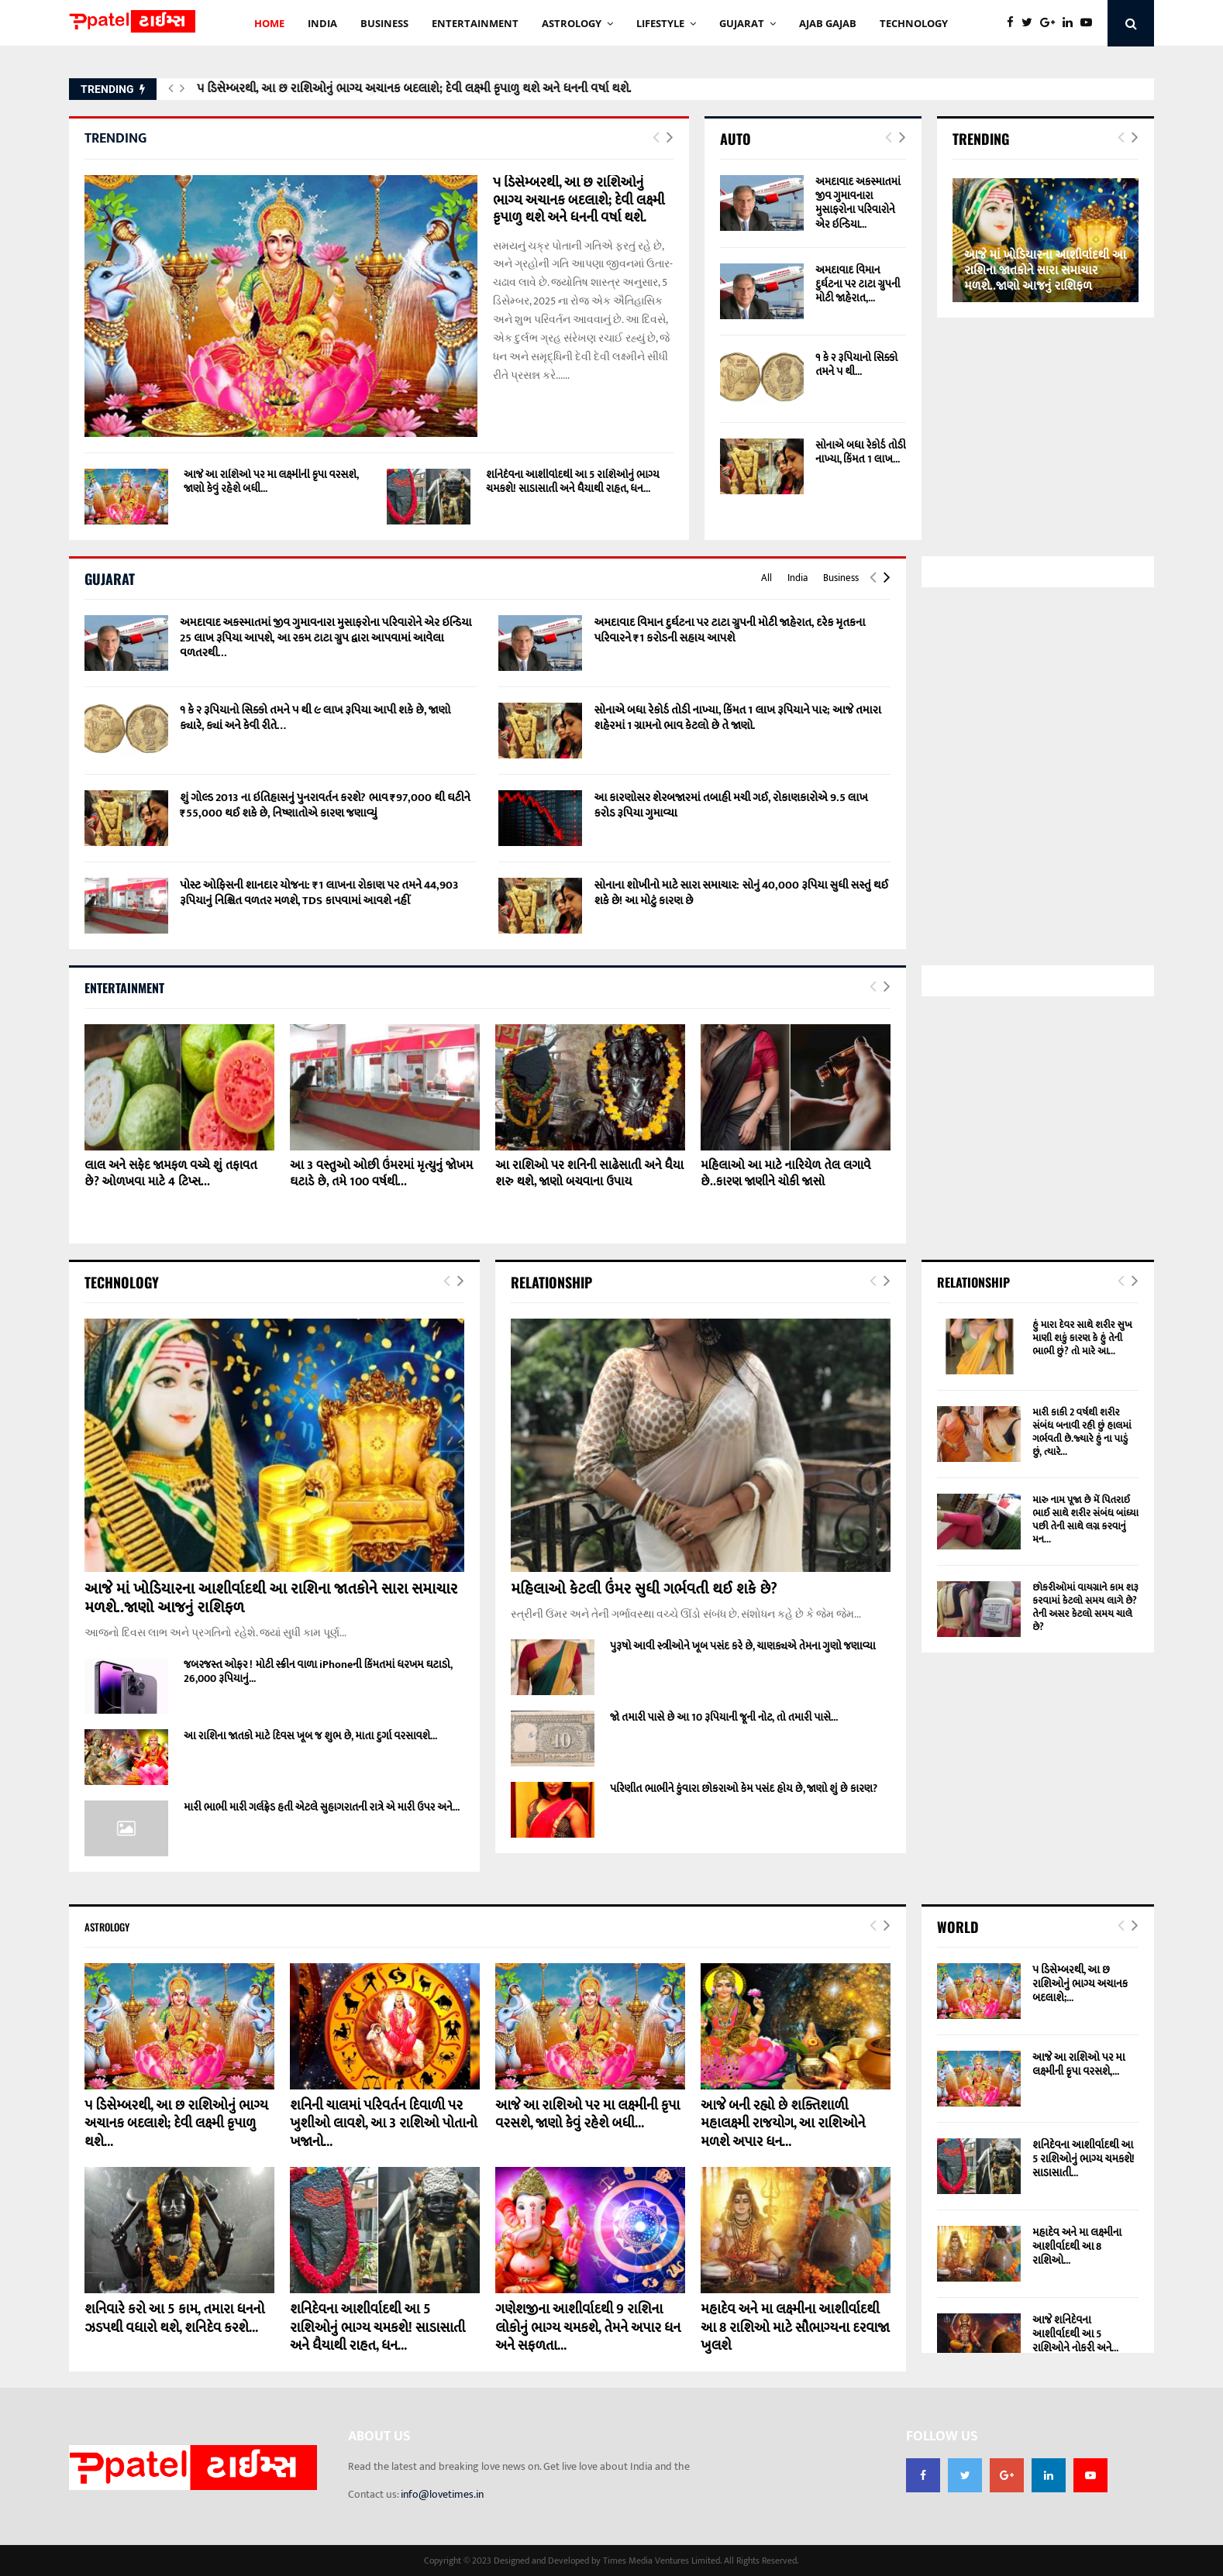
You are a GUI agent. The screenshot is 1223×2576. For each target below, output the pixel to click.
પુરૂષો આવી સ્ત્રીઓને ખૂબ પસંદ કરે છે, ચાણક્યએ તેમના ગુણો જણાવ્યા (743, 1646)
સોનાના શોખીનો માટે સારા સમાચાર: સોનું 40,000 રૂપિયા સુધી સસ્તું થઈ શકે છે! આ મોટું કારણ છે (741, 892)
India (797, 577)
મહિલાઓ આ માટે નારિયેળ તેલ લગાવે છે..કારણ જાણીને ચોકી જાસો (785, 1173)
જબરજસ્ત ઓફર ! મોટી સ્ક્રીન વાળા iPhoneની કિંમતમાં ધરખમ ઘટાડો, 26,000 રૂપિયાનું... (318, 1671)
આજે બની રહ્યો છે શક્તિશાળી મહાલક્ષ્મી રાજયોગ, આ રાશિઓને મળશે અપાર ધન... (783, 2124)
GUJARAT (741, 23)
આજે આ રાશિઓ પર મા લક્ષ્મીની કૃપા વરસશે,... (1078, 2064)
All (766, 577)
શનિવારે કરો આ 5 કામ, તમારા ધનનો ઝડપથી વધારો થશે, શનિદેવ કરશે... (174, 2318)
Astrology (571, 23)
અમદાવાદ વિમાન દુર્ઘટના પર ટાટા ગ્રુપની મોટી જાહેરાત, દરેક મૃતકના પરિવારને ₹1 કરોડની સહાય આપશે (729, 630)
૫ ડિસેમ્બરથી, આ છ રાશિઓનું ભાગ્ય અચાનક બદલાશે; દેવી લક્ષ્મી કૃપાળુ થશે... (176, 2124)
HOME (269, 23)
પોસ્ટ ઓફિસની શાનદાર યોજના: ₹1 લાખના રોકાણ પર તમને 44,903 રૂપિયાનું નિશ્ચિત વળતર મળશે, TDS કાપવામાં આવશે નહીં (319, 892)
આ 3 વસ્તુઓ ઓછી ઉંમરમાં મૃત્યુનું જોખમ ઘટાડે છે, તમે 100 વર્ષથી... (381, 1173)
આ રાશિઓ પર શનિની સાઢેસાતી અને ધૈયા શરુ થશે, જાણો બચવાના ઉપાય (589, 1173)
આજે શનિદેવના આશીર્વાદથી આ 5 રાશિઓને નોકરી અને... (1075, 2334)
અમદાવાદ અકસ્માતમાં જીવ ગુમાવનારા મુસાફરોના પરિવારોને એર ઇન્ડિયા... (858, 203)
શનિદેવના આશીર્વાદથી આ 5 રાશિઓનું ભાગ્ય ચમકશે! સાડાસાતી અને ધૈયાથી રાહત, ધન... (573, 481)
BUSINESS (384, 23)
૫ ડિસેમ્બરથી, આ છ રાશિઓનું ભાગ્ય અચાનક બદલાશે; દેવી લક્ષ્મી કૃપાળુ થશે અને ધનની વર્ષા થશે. (413, 88)
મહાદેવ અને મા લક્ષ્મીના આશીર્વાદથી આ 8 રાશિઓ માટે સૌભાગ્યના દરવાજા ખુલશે (795, 2328)
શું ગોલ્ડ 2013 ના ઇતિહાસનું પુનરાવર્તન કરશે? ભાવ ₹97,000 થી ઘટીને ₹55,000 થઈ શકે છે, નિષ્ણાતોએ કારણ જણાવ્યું (325, 805)
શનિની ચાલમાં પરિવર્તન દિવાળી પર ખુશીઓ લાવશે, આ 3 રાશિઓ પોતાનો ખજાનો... (383, 2124)
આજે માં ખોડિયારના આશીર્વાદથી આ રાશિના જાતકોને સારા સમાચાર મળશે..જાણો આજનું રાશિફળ (1045, 271)
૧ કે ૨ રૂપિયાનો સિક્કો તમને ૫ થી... (856, 364)
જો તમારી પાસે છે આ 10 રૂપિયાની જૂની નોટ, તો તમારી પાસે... (724, 1717)
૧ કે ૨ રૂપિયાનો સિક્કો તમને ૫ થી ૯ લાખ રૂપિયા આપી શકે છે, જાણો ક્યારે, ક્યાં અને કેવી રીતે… (315, 717)
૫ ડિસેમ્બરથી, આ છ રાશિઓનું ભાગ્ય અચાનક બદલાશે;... (1080, 1984)
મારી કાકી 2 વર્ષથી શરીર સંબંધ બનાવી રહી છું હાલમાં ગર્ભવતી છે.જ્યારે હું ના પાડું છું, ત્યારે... (1081, 1432)
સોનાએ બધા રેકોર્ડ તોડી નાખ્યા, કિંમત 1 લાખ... (860, 452)
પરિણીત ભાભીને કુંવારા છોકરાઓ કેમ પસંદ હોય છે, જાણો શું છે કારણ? (743, 1788)
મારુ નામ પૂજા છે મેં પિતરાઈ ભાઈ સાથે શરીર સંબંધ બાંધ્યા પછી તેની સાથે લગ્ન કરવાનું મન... (1085, 1519)
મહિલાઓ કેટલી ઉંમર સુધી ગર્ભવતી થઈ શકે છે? (644, 1589)
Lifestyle (660, 23)
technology (914, 23)
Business (841, 577)
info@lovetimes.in (442, 2494)
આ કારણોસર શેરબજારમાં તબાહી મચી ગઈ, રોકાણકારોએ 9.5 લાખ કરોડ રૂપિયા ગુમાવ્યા (730, 805)
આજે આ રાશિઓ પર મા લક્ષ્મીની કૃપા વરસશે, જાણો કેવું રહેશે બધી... (271, 481)
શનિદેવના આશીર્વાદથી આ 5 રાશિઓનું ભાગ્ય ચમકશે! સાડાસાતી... (1083, 2159)
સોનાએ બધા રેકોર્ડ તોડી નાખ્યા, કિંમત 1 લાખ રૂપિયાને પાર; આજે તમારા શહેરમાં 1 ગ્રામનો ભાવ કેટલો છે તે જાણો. (737, 717)
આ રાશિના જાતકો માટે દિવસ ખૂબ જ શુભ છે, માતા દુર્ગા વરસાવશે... (310, 1736)
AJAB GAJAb (827, 23)
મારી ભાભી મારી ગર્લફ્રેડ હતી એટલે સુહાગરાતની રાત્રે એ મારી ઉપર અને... (322, 1807)
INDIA (322, 23)
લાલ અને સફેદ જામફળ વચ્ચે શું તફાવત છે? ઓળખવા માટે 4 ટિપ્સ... (170, 1173)
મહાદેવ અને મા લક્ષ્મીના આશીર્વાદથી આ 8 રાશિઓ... (1076, 2246)
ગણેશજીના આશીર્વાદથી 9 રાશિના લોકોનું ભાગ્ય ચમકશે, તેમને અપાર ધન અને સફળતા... (587, 2328)
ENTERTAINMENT (475, 23)
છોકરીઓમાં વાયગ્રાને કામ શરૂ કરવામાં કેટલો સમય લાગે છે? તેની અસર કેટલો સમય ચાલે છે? (1085, 1607)
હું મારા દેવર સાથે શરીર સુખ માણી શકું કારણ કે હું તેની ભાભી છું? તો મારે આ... (1082, 1338)
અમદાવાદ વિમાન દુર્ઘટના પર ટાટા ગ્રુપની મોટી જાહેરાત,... (857, 284)
